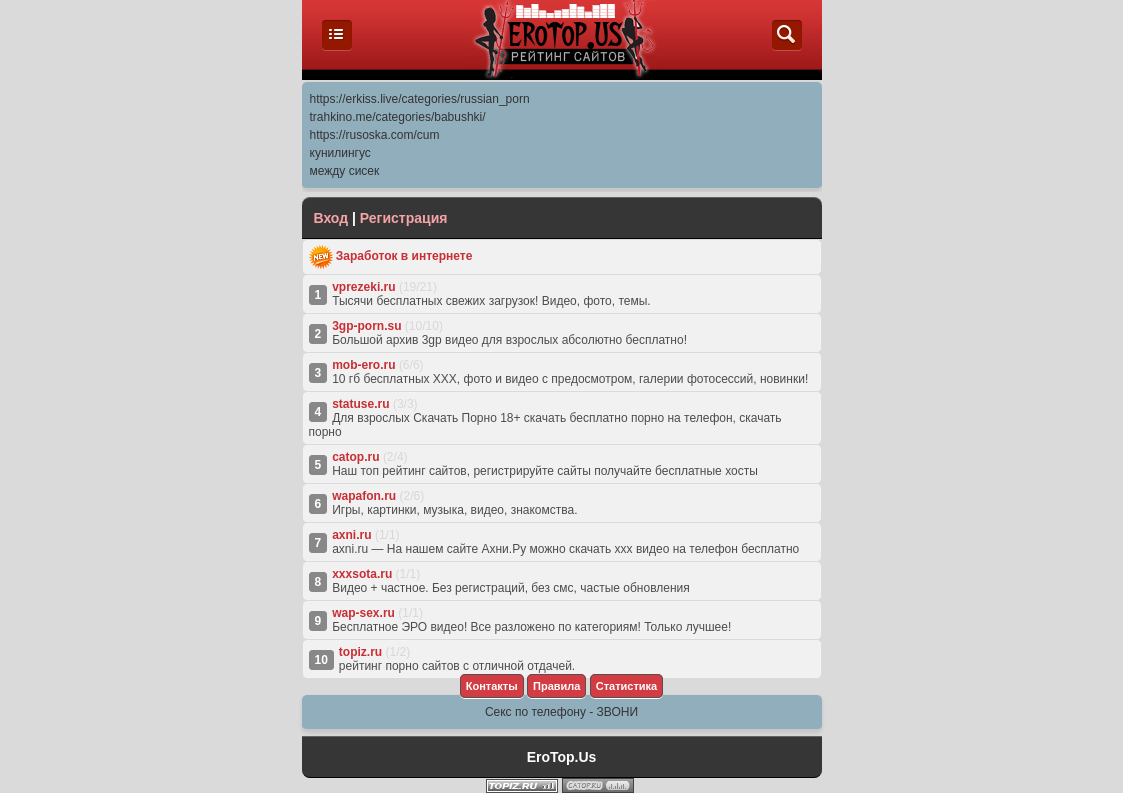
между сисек (345, 171)
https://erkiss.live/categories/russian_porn (420, 99)
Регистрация (404, 218)
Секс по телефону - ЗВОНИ (561, 712)
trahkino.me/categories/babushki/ (398, 117)
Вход (331, 218)
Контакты (492, 686)
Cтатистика (627, 686)
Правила (556, 686)
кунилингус (340, 153)
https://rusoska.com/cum (375, 135)
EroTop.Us (562, 757)
